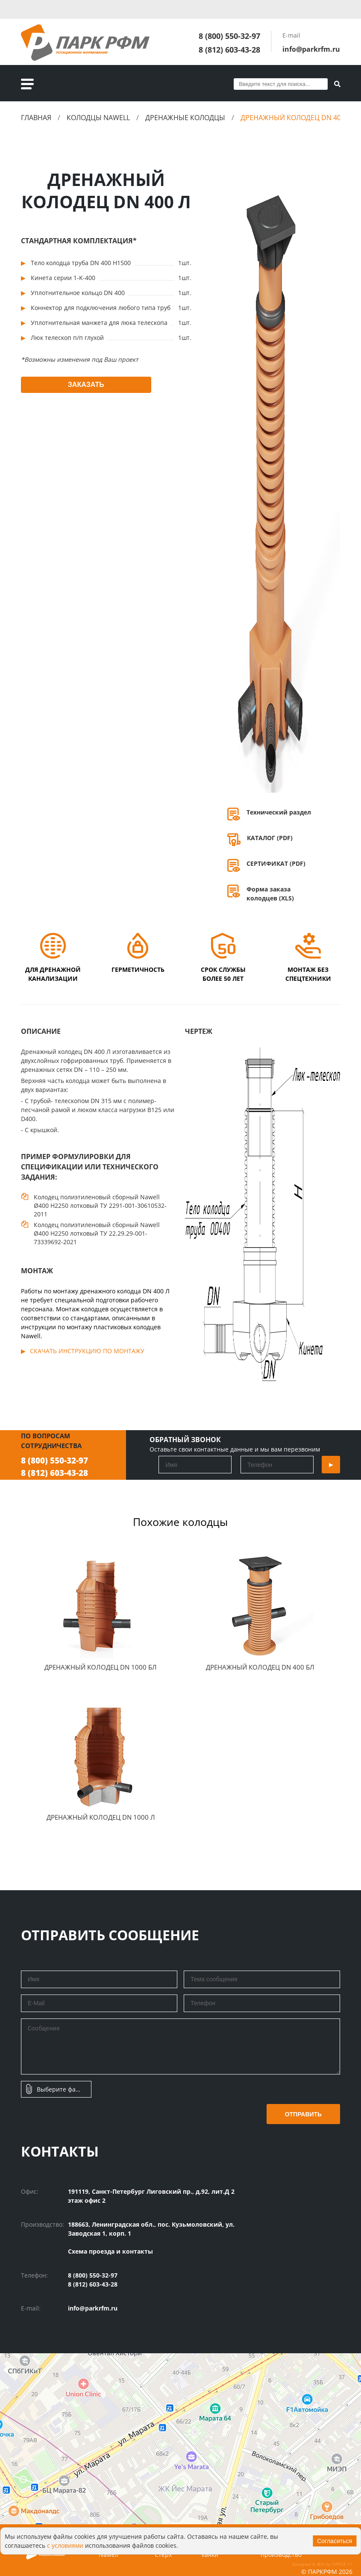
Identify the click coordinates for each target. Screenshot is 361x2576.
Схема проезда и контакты (110, 2251)
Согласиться (334, 2541)
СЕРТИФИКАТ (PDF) (276, 863)
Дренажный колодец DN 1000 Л (101, 1817)
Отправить (303, 2114)
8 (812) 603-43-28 (229, 49)
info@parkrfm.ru (311, 49)
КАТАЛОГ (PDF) (270, 838)
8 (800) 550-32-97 (229, 36)
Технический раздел (279, 812)
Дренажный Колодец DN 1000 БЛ (100, 1667)
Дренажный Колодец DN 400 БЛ (260, 1667)
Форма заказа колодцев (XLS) (270, 893)
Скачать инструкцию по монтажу (87, 1351)
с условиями (65, 2545)
